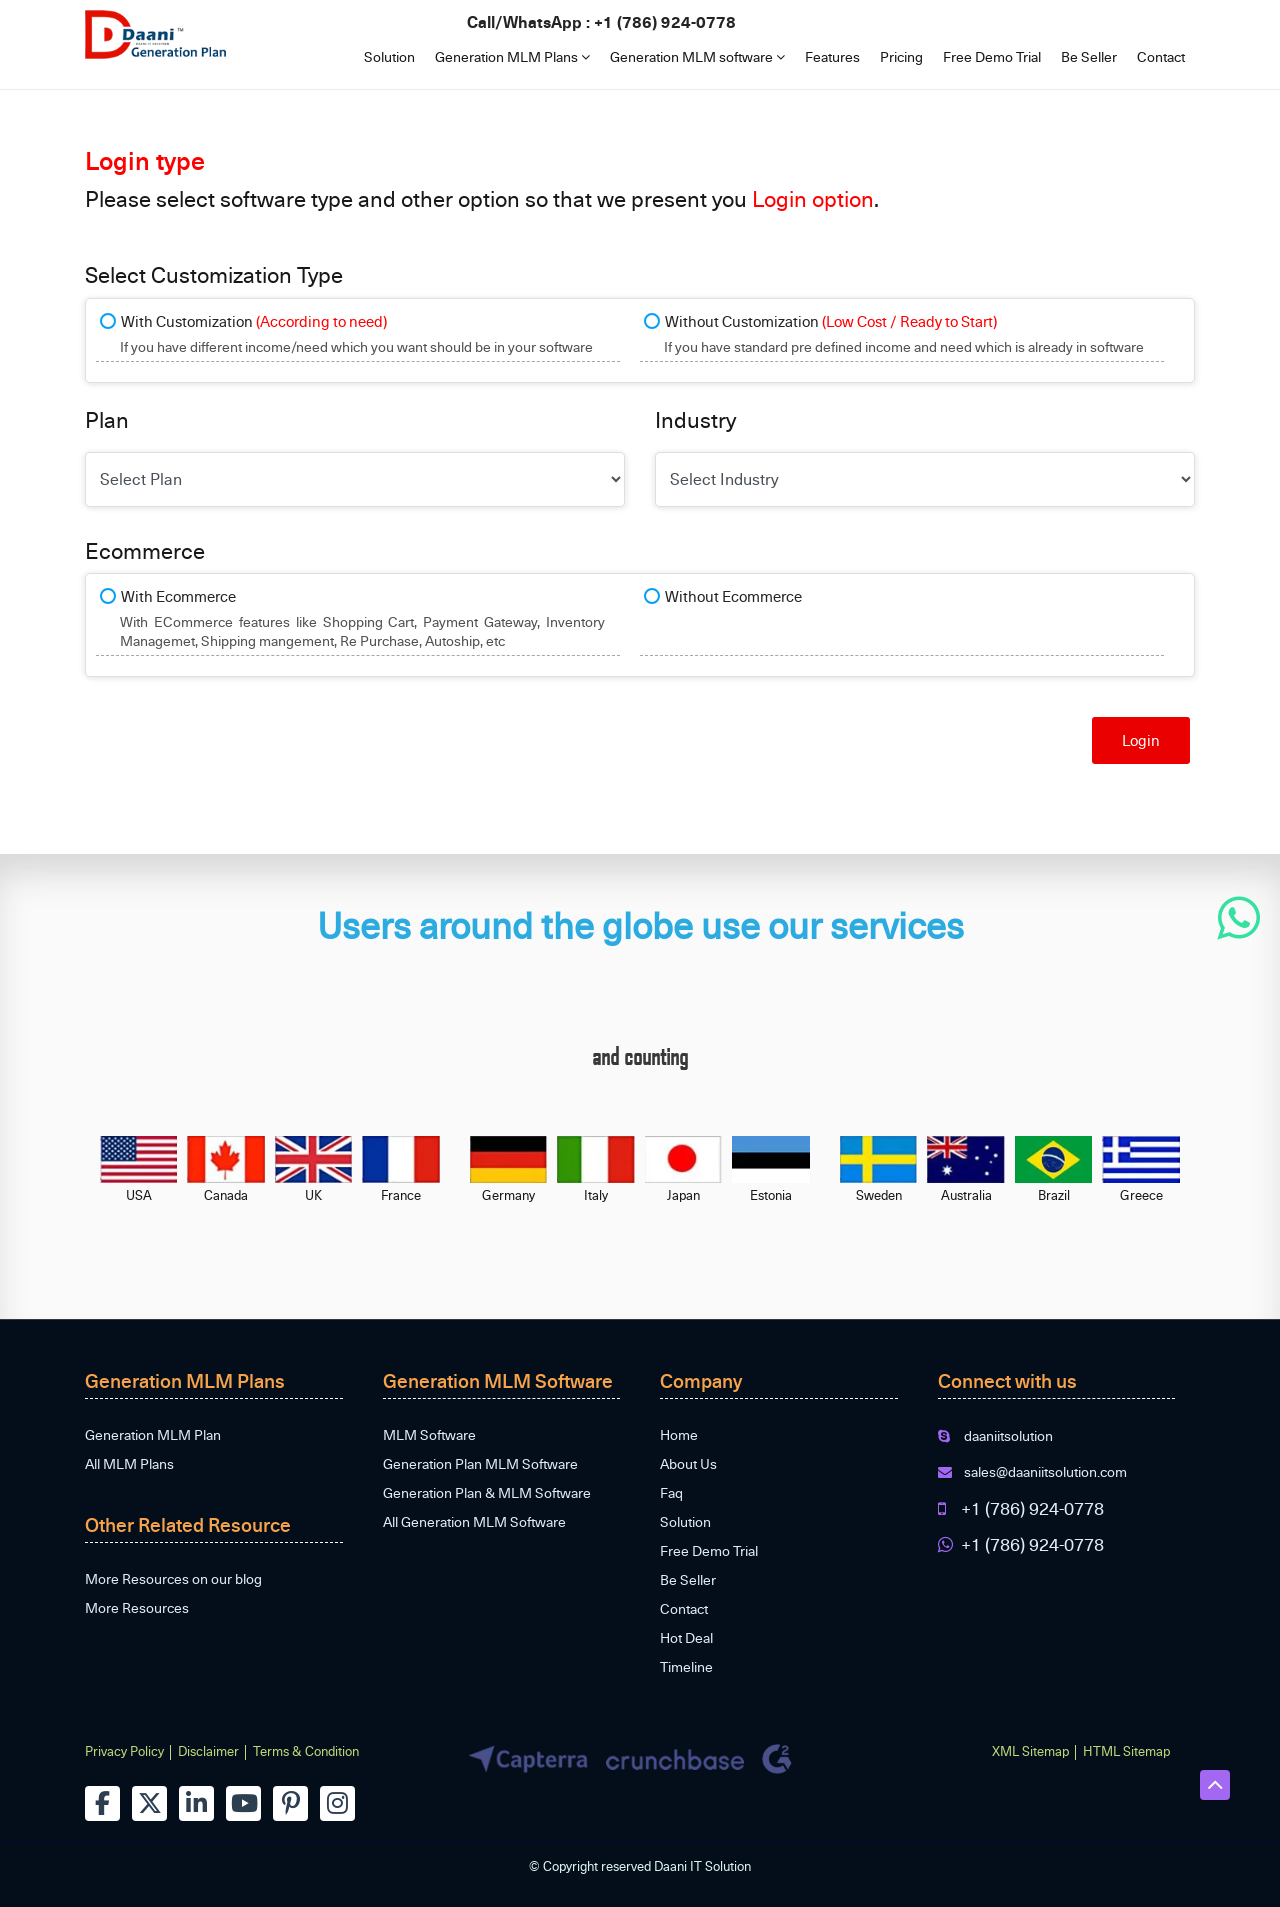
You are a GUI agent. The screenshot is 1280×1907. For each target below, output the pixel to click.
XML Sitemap (1030, 1751)
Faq (671, 1492)
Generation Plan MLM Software (480, 1463)
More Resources (137, 1607)
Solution (389, 56)
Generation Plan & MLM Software (487, 1492)
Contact (1161, 56)
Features (832, 56)
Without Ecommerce (733, 596)
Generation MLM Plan (153, 1434)
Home (679, 1434)
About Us (688, 1463)
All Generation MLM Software (474, 1521)
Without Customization (831, 321)
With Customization (254, 321)
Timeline (686, 1666)
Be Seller (1089, 56)
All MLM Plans (129, 1463)
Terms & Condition (306, 1751)
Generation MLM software (697, 56)
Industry (695, 419)
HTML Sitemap (1126, 1751)
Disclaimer (208, 1751)
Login (1141, 740)
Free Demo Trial (992, 56)
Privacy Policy (124, 1751)
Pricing (901, 56)
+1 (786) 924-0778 (665, 21)
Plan (107, 419)
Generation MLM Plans (512, 56)
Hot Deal (686, 1637)
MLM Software (429, 1434)
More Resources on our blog (173, 1578)
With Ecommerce (178, 596)
